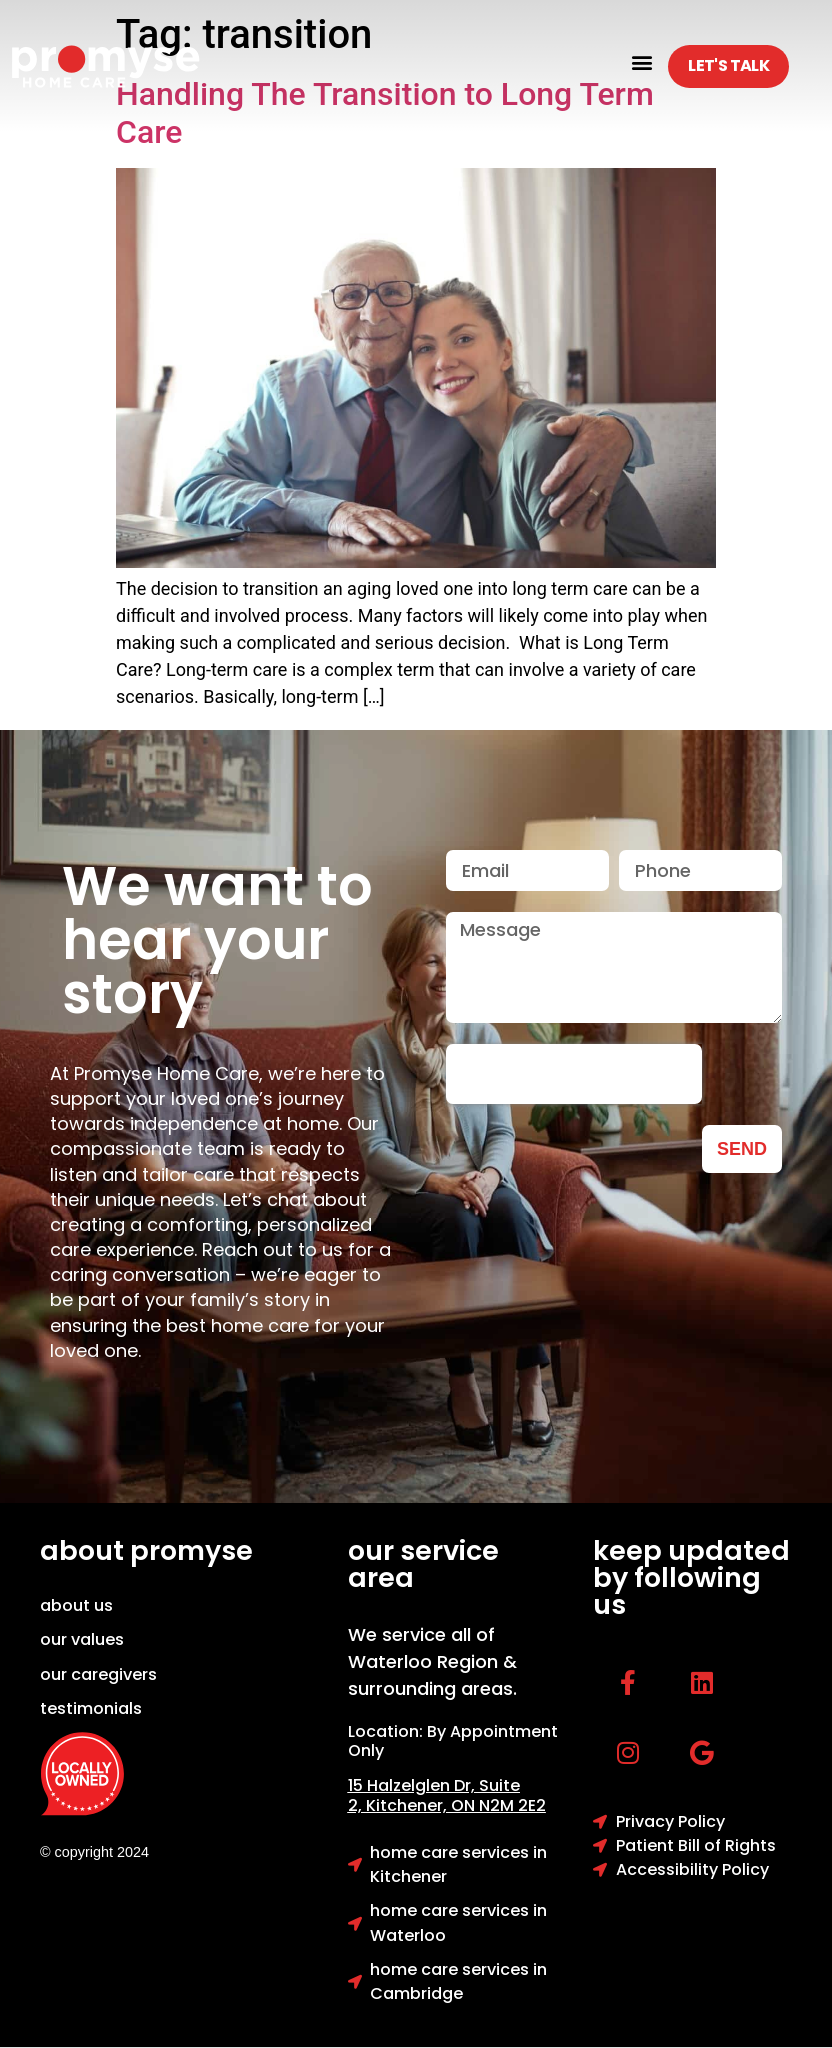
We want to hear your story (217, 940)
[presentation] (574, 1074)
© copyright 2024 (94, 1852)
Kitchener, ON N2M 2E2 (456, 1805)
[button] (641, 61)
